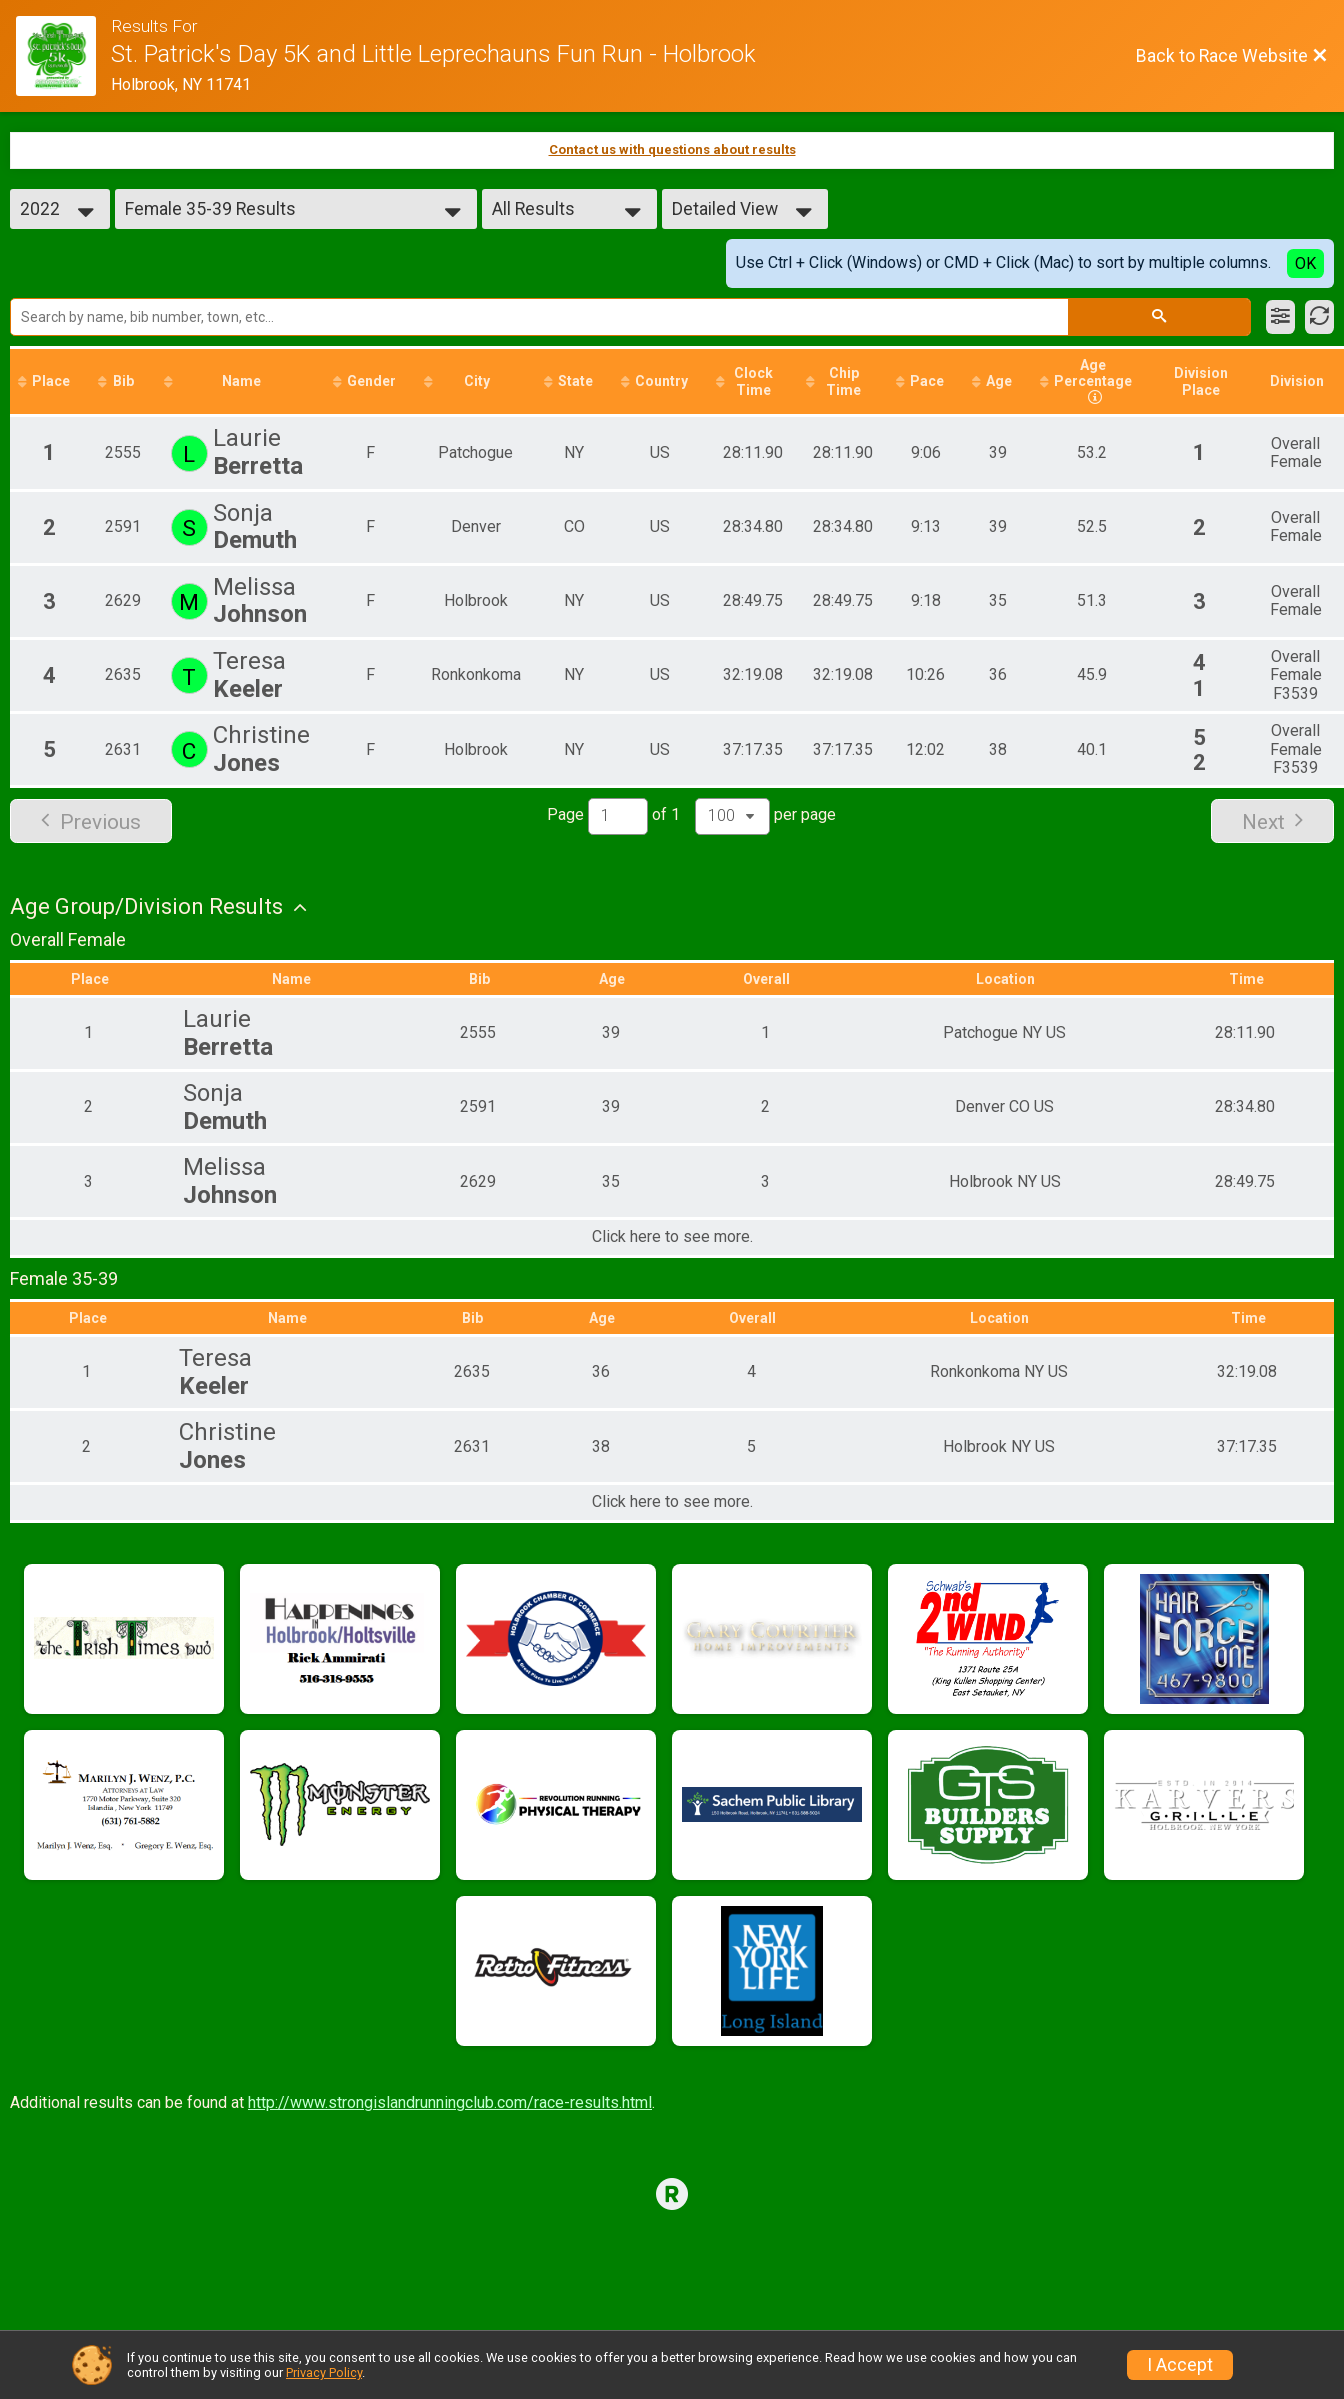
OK (1305, 263)
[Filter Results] (1280, 317)
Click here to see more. (672, 1238)
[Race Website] (63, 56)
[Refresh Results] (1319, 317)
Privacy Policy (324, 2372)
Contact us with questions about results (672, 149)
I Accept (1180, 2365)
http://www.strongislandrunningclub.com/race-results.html (450, 2102)
